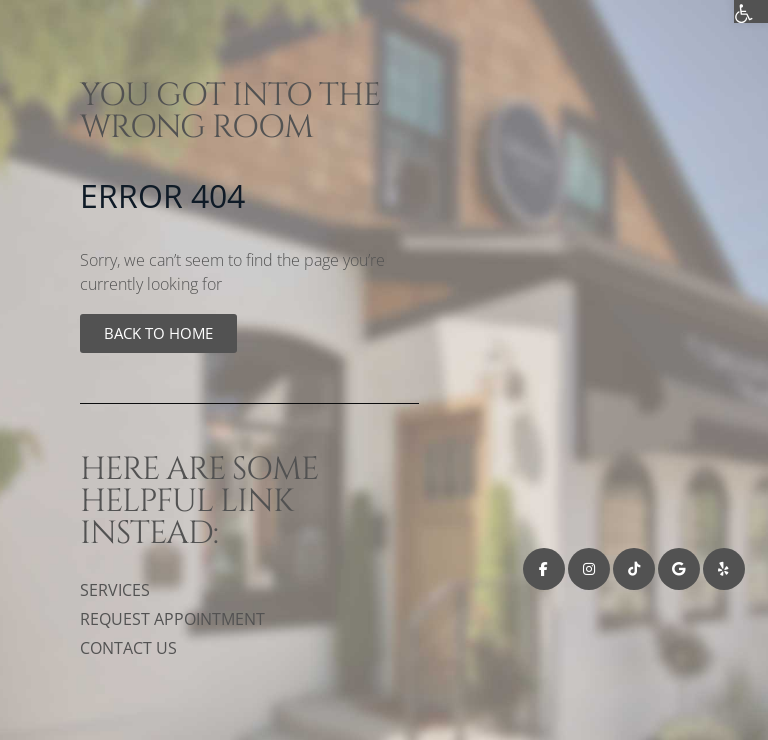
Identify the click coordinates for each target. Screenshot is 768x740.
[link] (158, 333)
